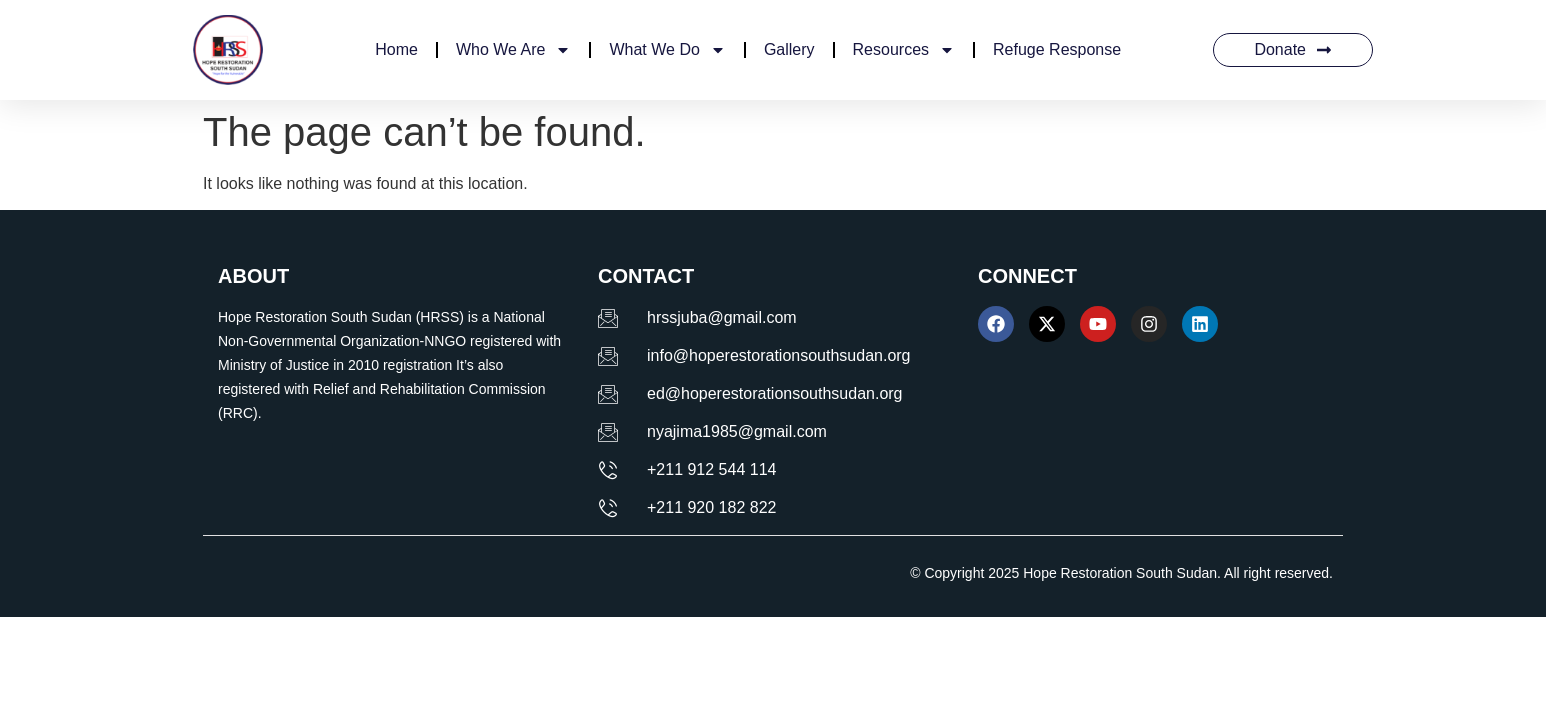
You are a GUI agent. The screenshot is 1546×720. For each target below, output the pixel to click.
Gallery (789, 49)
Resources (904, 50)
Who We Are (514, 50)
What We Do (667, 50)
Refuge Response (1057, 49)
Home (396, 49)
